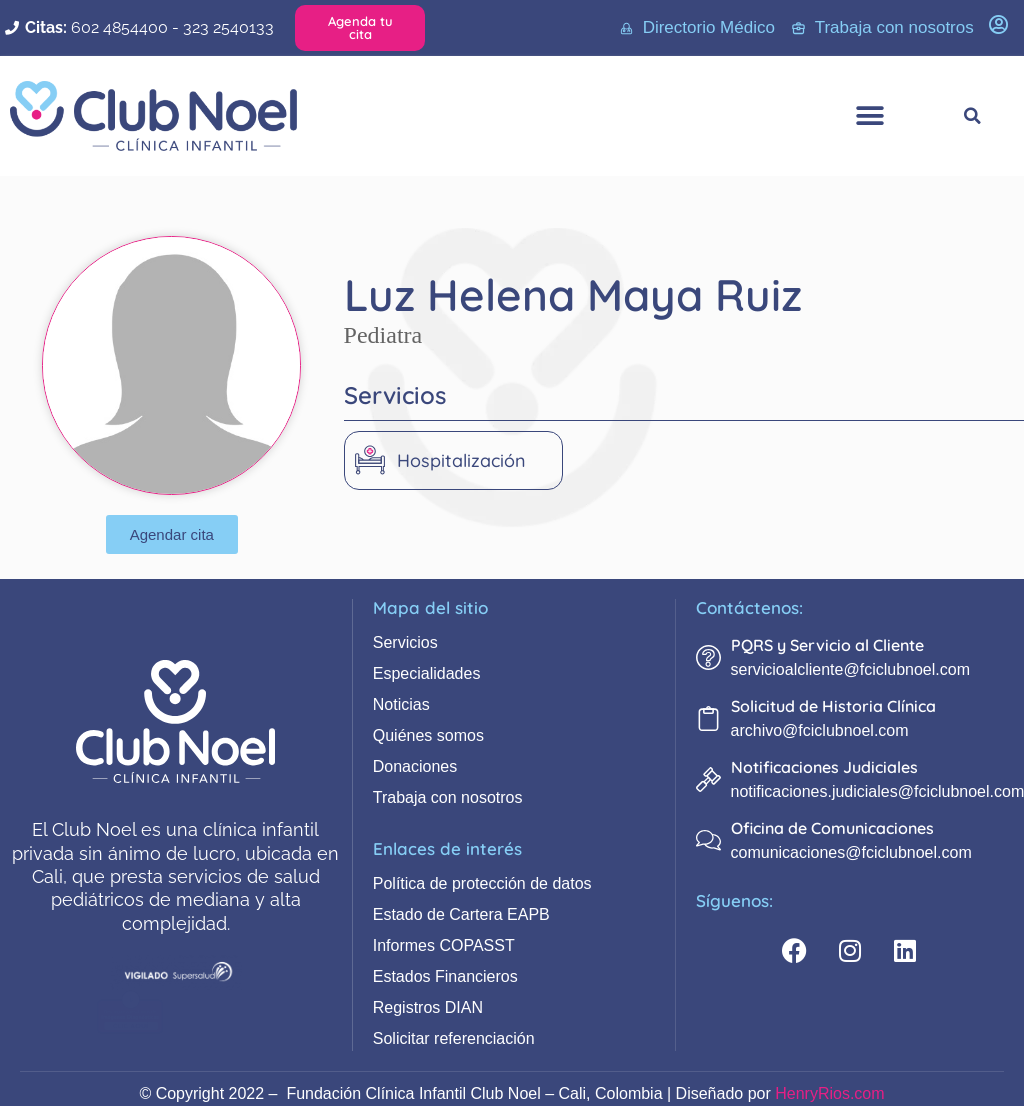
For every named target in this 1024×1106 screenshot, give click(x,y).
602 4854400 (119, 27)
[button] (870, 116)
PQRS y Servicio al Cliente (827, 645)
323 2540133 (228, 27)
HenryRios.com (829, 1093)
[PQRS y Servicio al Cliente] (708, 657)
